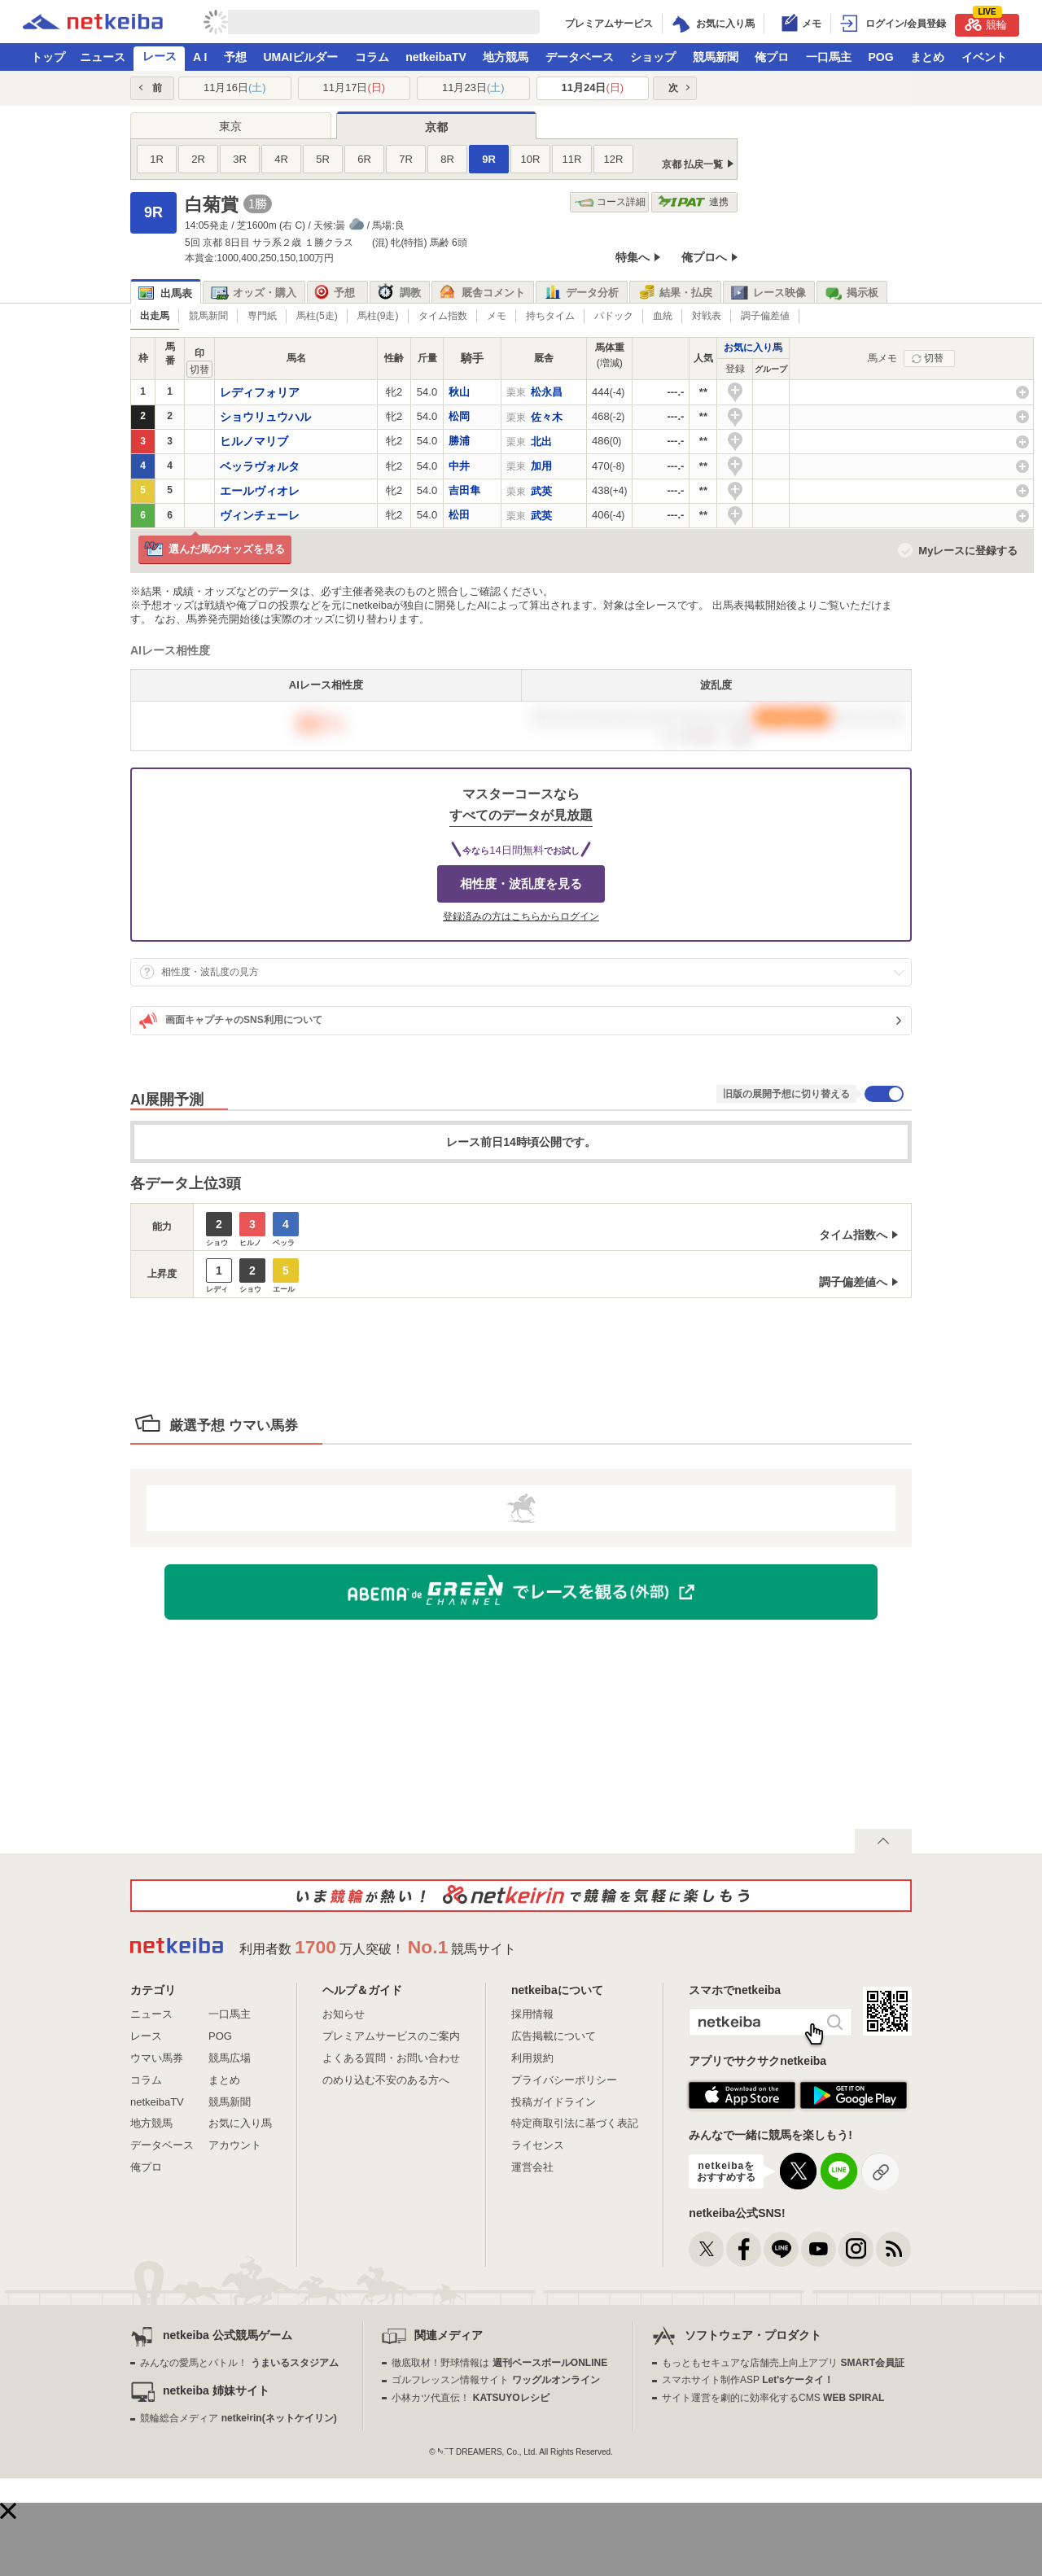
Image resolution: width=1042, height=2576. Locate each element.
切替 (933, 358)
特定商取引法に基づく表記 (574, 2123)
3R (240, 159)
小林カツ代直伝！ (470, 2397)
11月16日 (235, 87)
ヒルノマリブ (254, 441)
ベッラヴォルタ (260, 466)
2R (198, 159)
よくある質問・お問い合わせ (391, 2058)
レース (159, 56)
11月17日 (353, 87)
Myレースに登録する (968, 551)
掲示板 (851, 293)
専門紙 (262, 315)
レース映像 (768, 293)
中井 (459, 466)
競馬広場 (229, 2058)
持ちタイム (550, 315)
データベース (579, 56)
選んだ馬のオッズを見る (214, 550)
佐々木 (547, 417)
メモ (496, 315)
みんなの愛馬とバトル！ (239, 2362)
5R (323, 159)
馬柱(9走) (378, 315)
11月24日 (592, 87)
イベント (984, 56)
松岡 (459, 416)
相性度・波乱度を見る (521, 883)
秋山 (459, 392)
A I (200, 56)
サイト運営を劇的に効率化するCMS (773, 2397)
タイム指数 (442, 315)
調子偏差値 (765, 315)
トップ (48, 56)
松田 (459, 515)
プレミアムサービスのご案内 (391, 2036)
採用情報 (532, 2014)
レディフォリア (260, 392)
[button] (8, 2511)
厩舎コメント (482, 293)
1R (157, 159)
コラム (372, 56)
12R (614, 159)
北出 (541, 441)
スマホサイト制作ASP (748, 2380)
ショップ (653, 56)
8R (447, 159)
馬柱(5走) (317, 315)
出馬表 (165, 293)
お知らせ (343, 2014)
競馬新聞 (715, 56)
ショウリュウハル (265, 416)
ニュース (102, 56)
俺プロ (772, 56)
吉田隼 (464, 490)
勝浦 (459, 441)
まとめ (927, 56)
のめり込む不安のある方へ (385, 2080)
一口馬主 (829, 56)
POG (880, 56)
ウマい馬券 (156, 2058)
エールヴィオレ (260, 490)
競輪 (986, 22)
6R (364, 159)
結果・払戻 (674, 293)
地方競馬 (505, 56)
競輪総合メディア (238, 2418)
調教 (399, 293)
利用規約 (532, 2058)
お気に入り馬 (753, 347)
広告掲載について (553, 2036)
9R (489, 159)
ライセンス (537, 2145)
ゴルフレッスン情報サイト (495, 2380)
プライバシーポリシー (564, 2080)
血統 (662, 315)
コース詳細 (610, 202)
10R (531, 159)
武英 (541, 491)
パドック (613, 315)
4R (281, 159)
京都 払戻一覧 (692, 164)
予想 (235, 56)
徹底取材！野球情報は (499, 2362)
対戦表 (706, 315)
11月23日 (473, 87)
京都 (436, 126)
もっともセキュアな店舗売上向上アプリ (783, 2362)
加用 (541, 466)
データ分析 (581, 293)
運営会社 (532, 2167)
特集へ (632, 257)
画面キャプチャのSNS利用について (230, 1020)
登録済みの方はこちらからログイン (521, 916)
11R (572, 159)
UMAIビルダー (300, 56)
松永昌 (547, 392)
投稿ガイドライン (553, 2102)
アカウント (234, 2145)
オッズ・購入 (253, 293)
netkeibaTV (435, 56)
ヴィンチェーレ (260, 515)
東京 (230, 126)
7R (406, 159)
